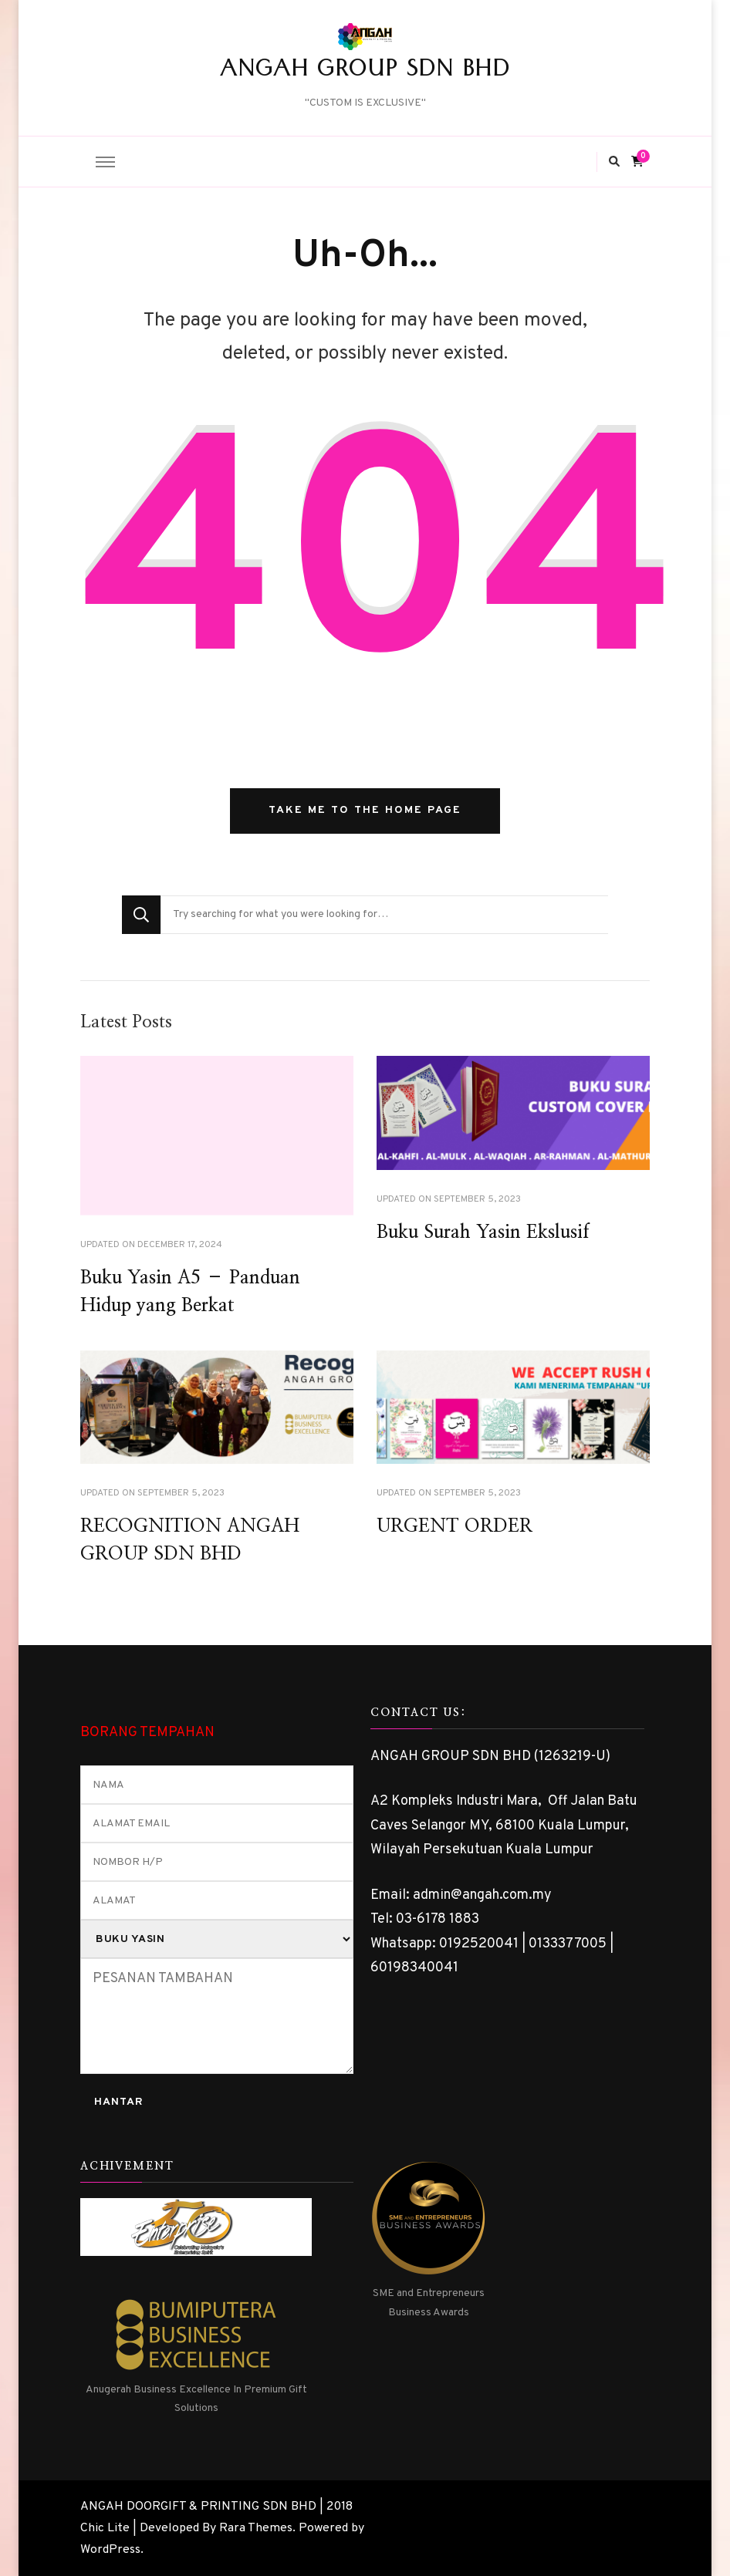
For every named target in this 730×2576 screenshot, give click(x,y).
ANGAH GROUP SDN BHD (365, 72)
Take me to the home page (365, 810)
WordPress (110, 2549)
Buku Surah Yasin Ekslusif (483, 1232)
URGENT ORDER (454, 1526)
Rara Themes (255, 2528)
